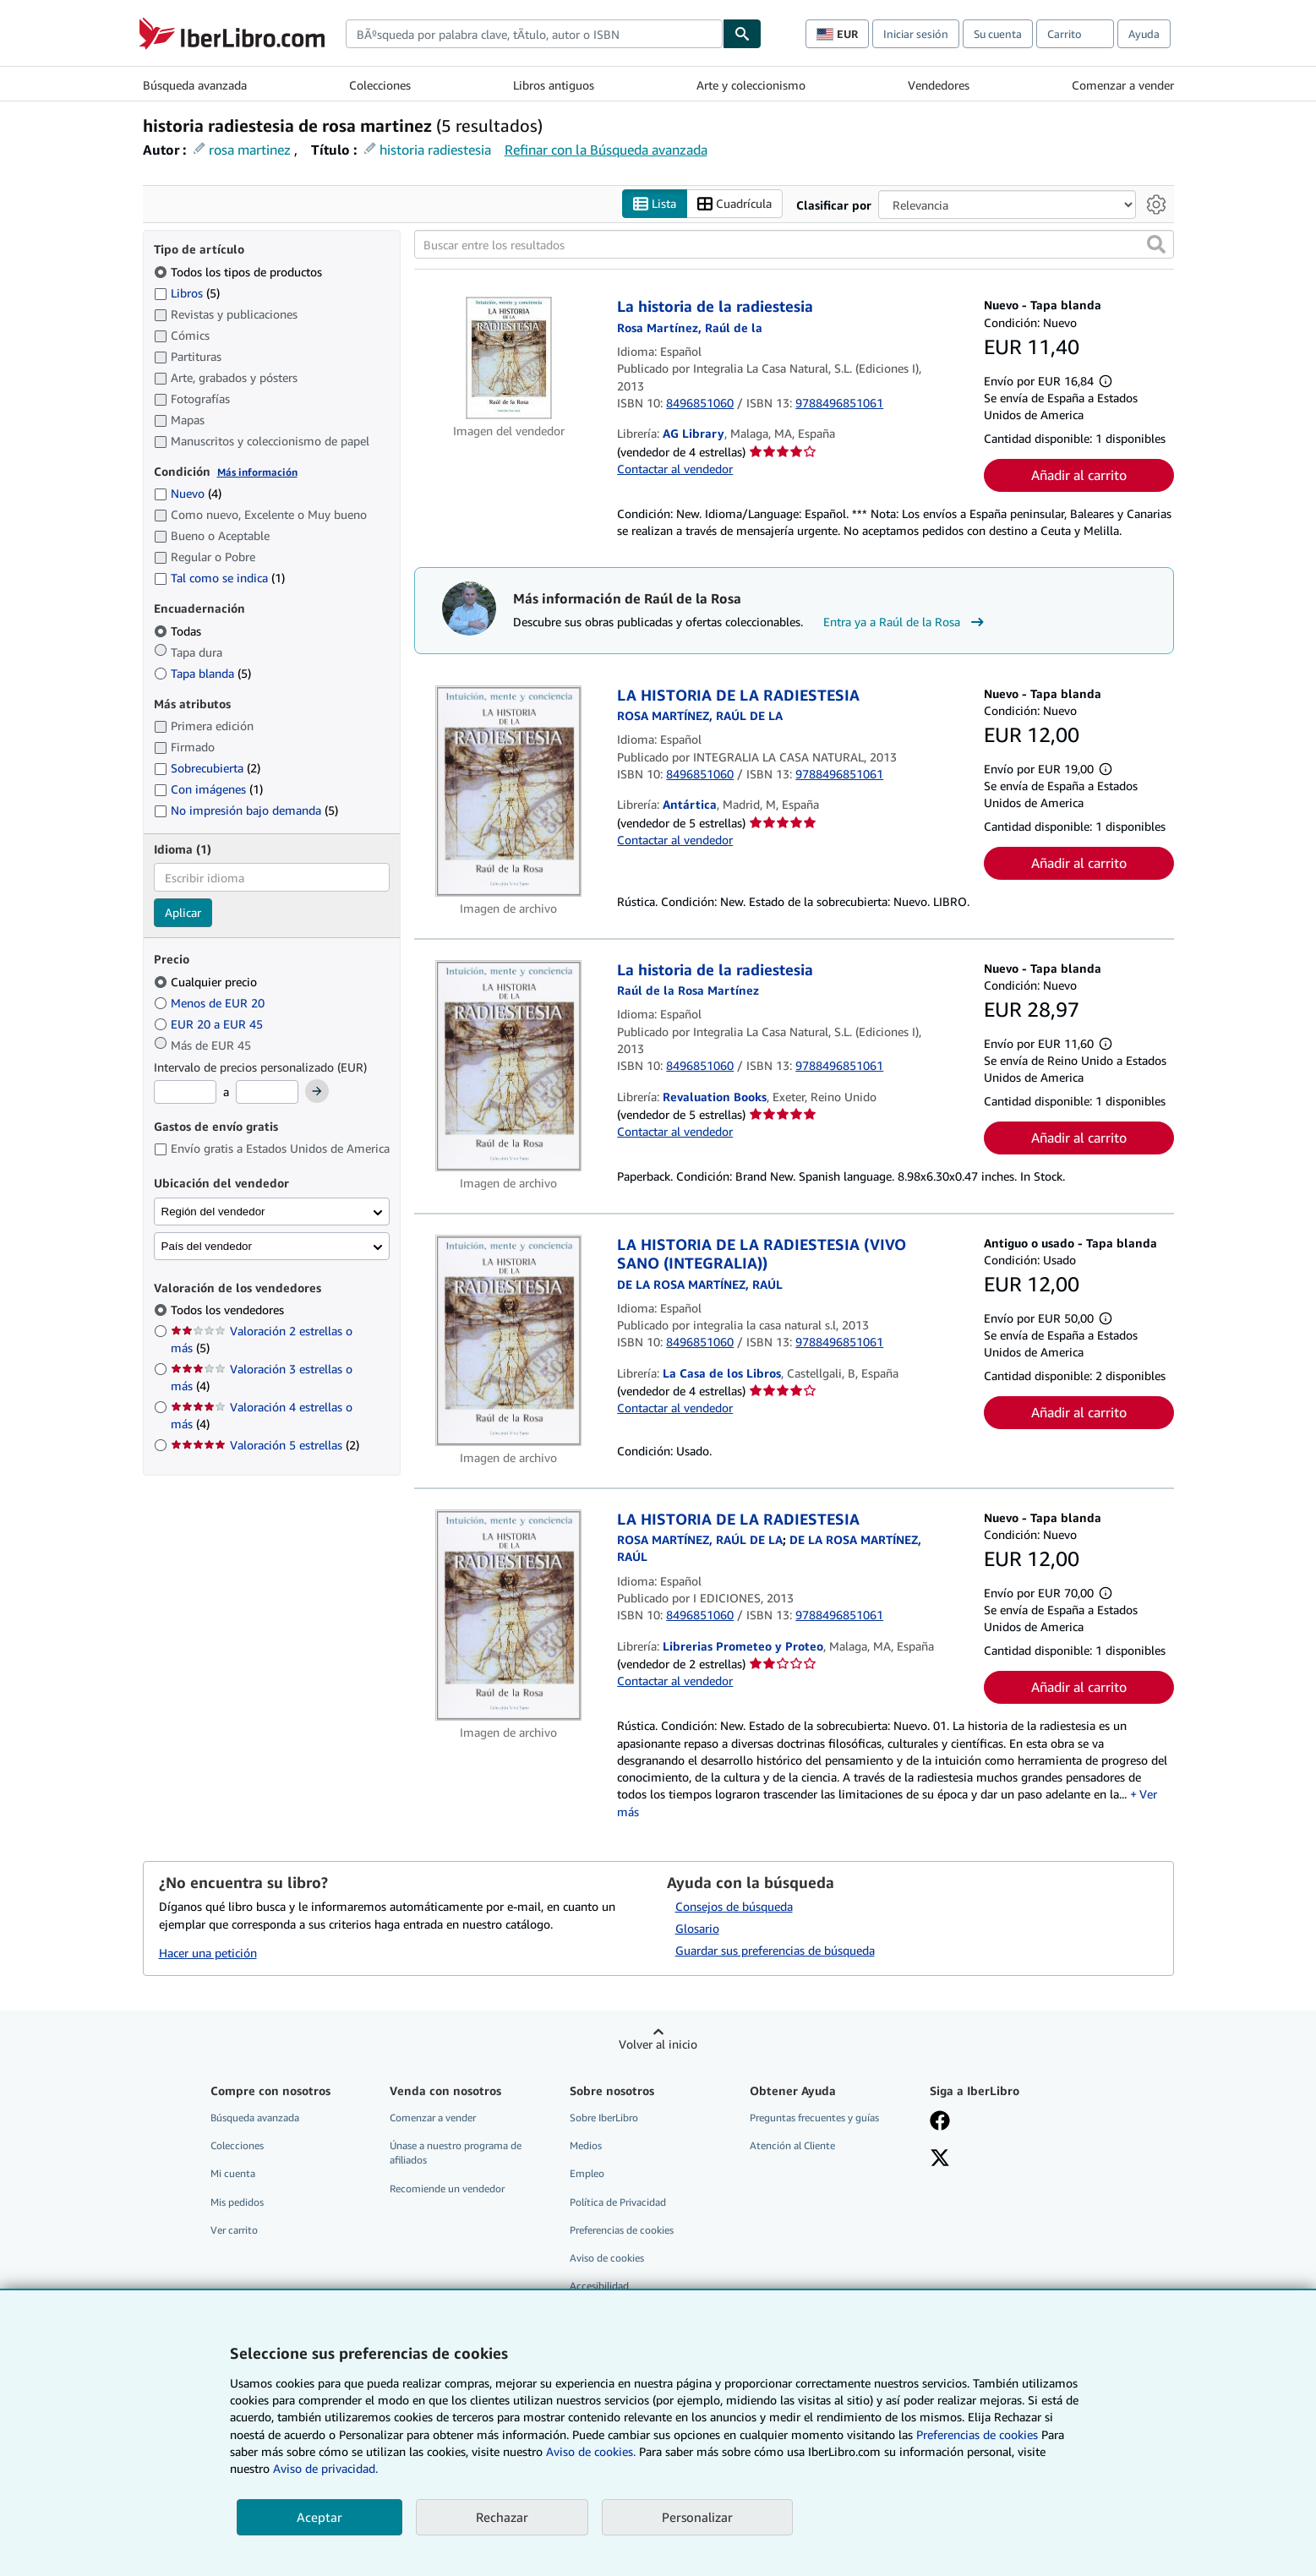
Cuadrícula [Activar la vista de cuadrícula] (734, 204)
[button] (1156, 245)
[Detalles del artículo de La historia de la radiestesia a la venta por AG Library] (509, 358)
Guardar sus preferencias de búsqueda (775, 1951)
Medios (586, 2146)
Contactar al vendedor (675, 468)
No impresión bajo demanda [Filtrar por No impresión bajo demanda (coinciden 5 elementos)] (246, 811)
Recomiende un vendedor (447, 2188)
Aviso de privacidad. (325, 2468)
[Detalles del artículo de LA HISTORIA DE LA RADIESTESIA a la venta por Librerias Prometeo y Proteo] (509, 1615)
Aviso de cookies (607, 2257)
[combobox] (534, 33)
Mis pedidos (237, 2202)
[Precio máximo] (267, 1093)
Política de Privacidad (618, 2202)
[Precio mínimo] (185, 1093)
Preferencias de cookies (977, 2434)
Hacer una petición (208, 1953)
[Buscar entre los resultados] (794, 245)
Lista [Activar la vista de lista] (654, 204)
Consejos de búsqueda (734, 1907)
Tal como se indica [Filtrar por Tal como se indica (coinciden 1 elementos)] (219, 578)
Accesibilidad (599, 2285)
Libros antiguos (553, 85)
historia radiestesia (435, 149)
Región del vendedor (213, 1211)
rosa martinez (250, 149)
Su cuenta (998, 34)
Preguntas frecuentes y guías (814, 2118)
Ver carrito (234, 2230)
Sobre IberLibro (604, 2118)
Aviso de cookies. (591, 2451)
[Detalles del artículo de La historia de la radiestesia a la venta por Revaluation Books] (509, 1065)
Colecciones (380, 85)
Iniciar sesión (915, 34)
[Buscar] (742, 33)
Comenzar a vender (1123, 85)
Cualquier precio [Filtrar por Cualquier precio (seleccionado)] (207, 981)
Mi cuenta (232, 2174)
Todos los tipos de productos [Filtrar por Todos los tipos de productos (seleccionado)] (239, 272)
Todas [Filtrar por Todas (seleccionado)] (179, 631)
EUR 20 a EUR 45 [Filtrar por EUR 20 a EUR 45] (210, 1024)
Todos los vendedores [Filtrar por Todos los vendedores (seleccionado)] (229, 1310)
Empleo (587, 2174)
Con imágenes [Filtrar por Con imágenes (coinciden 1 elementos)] (208, 790)
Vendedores (938, 85)
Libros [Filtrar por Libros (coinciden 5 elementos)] (187, 292)
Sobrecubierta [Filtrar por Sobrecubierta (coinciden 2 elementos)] (207, 768)
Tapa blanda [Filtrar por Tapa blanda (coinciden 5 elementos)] (202, 673)
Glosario (697, 1929)
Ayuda (1144, 34)
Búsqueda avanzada (195, 85)
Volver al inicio (658, 2045)
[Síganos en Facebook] (940, 2123)
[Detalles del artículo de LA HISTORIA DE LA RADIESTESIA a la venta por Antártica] (509, 791)
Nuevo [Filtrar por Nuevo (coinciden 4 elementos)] (187, 494)
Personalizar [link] (697, 2516)
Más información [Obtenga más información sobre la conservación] (257, 472)
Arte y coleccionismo (750, 85)
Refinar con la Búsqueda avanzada (606, 149)
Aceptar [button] (319, 2516)
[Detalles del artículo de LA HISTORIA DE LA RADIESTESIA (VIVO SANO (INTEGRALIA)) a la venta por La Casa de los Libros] (509, 1340)
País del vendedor (206, 1246)
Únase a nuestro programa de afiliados (455, 2153)
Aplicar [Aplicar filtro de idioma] (183, 913)
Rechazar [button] (502, 2516)
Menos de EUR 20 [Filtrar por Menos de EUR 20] (211, 1003)
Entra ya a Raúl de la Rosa (905, 622)
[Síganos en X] (940, 2160)
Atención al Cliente (792, 2146)
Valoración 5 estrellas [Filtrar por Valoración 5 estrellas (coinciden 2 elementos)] (265, 1445)
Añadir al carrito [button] (1079, 475)
